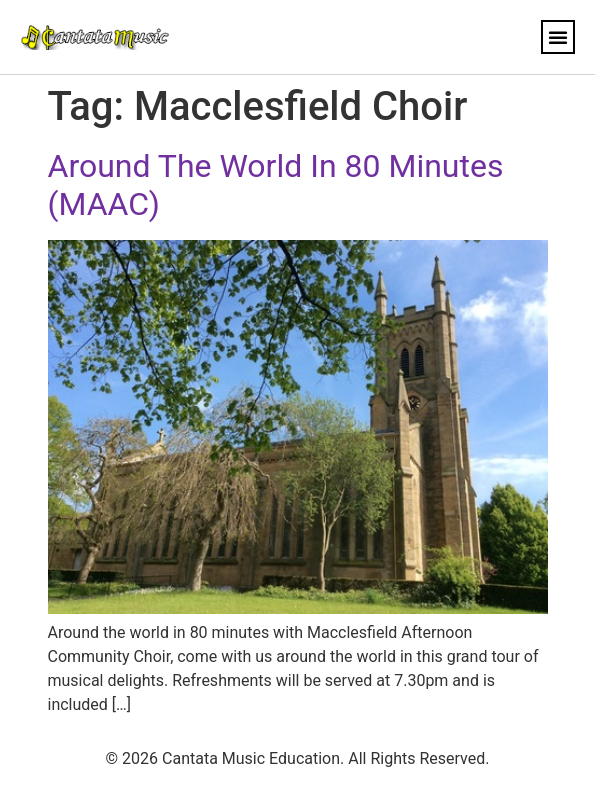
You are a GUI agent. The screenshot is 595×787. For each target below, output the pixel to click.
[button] (558, 37)
